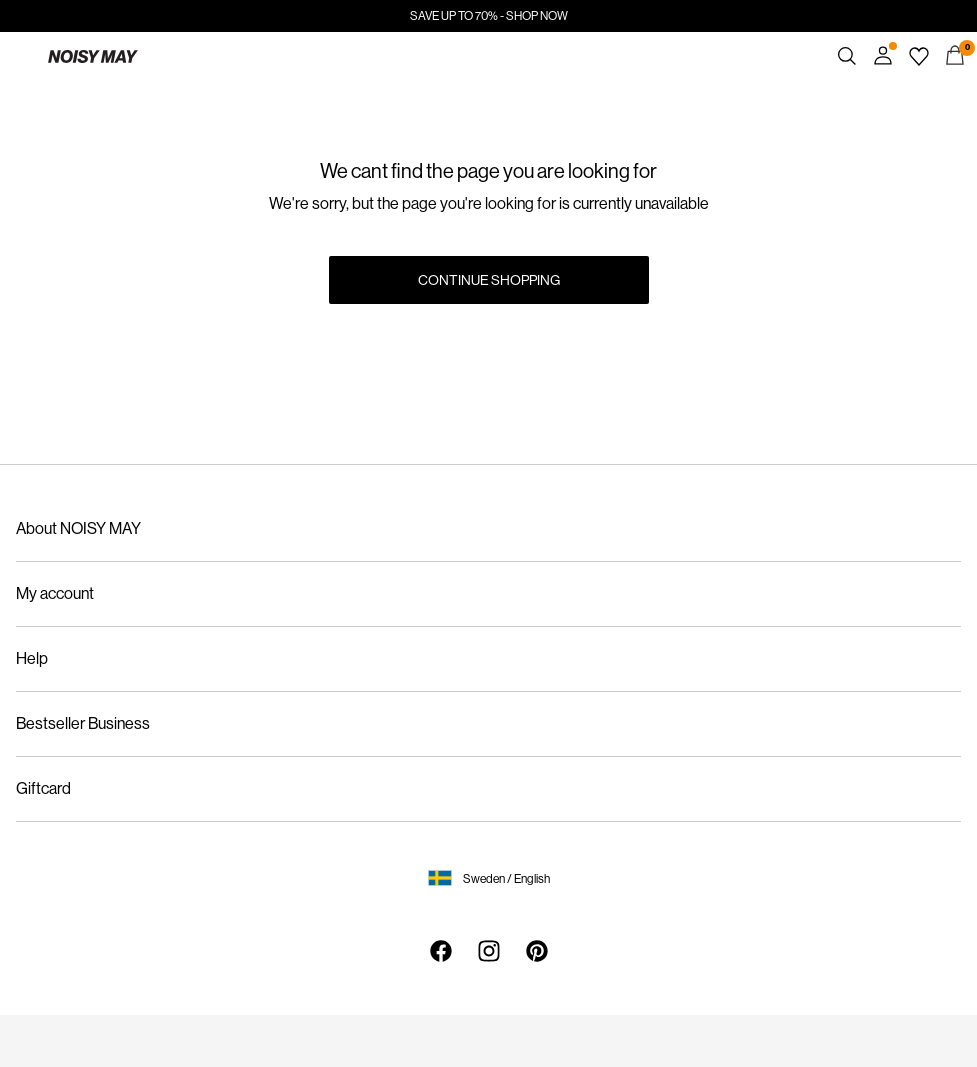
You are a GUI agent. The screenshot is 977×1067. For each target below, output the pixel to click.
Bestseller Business (83, 723)
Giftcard (43, 788)
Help (32, 658)
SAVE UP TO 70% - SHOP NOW (489, 16)
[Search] (847, 56)
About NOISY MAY (78, 528)
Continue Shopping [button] (489, 280)
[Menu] (22, 56)
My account (55, 593)
